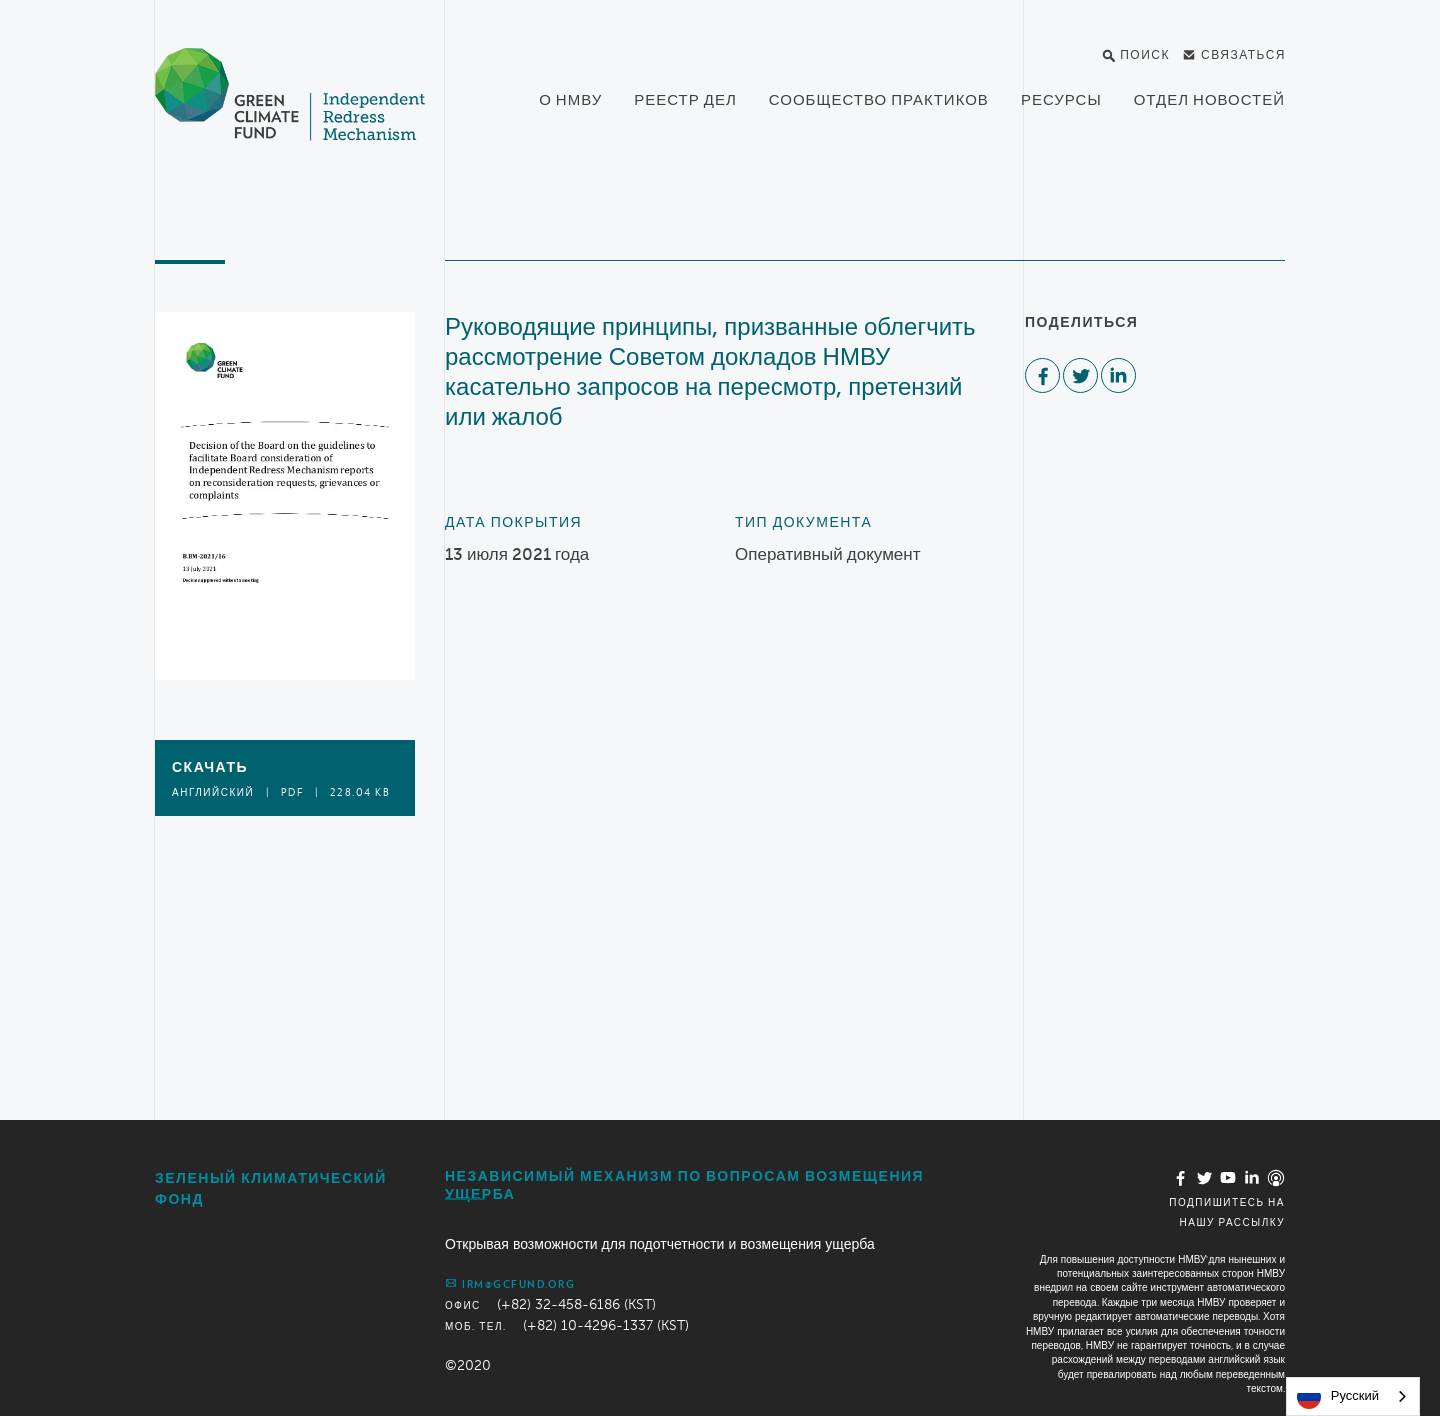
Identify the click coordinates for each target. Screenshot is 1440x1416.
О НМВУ (570, 100)
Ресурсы (1061, 100)
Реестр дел (685, 100)
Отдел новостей (1209, 100)
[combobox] (1353, 1396)
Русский (1338, 1397)
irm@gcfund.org (510, 1283)
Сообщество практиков (879, 100)
